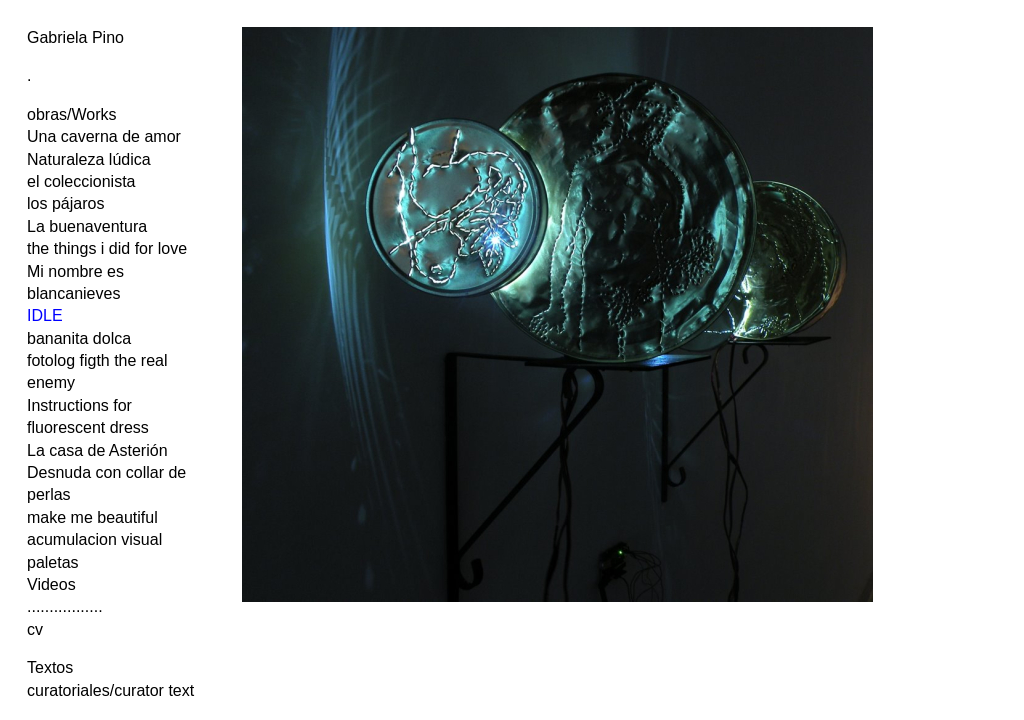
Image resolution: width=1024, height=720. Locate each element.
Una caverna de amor (104, 136)
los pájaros (65, 203)
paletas (53, 562)
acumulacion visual (94, 539)
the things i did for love (107, 248)
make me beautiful (92, 517)
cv (35, 629)
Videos (51, 584)
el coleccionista (81, 181)
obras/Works (72, 114)
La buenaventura (87, 226)
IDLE (45, 315)
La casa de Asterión (97, 450)
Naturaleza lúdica (89, 159)
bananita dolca (79, 338)
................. (65, 606)
